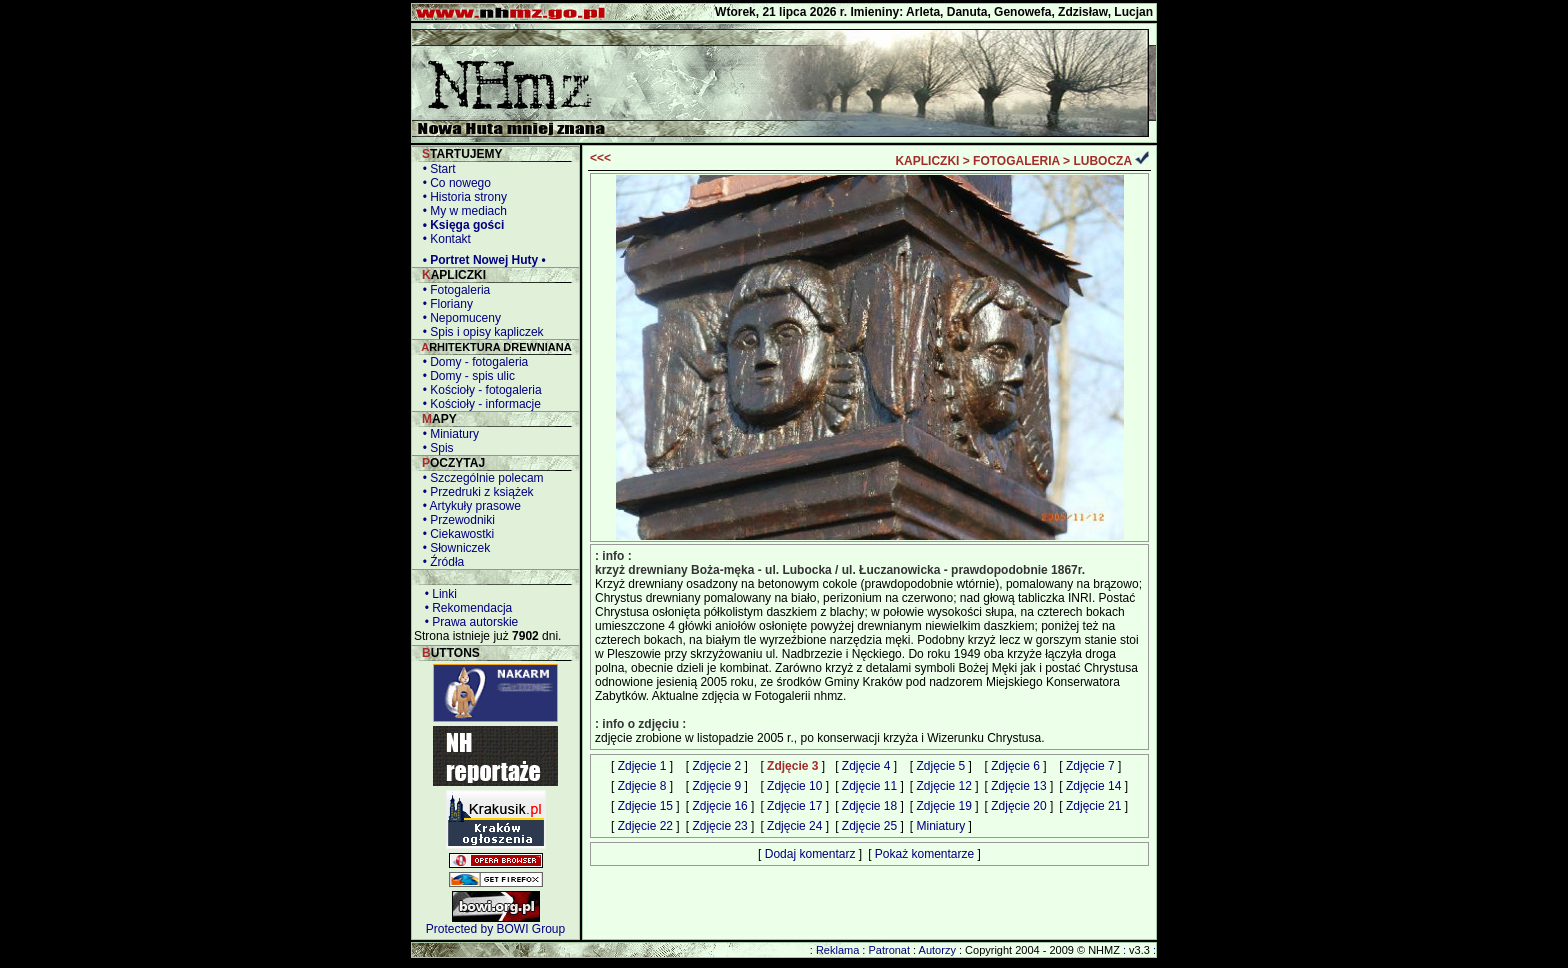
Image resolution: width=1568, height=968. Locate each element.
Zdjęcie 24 (794, 826)
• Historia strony (461, 197)
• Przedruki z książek (475, 492)
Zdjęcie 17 (794, 806)
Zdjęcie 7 (1090, 766)
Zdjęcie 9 (716, 786)
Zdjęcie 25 (869, 826)
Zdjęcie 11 (869, 786)
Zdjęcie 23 (719, 826)
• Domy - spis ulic (465, 376)
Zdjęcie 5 (941, 766)
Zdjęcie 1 (642, 766)
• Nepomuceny (458, 318)
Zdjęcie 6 (1015, 766)
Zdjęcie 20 (1018, 806)
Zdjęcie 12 (944, 786)
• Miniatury (447, 434)
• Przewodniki (455, 520)
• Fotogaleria (453, 290)
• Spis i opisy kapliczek (480, 332)
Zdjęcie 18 (869, 806)
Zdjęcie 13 (1018, 786)
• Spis (435, 448)
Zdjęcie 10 (794, 786)
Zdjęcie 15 (645, 806)
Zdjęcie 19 (944, 806)
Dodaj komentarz (810, 854)
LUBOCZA (1102, 161)
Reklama (837, 950)
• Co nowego (453, 183)
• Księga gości (460, 225)
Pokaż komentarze (924, 854)
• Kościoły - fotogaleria (479, 390)
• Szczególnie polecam (480, 478)
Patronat (889, 950)
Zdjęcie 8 (642, 786)
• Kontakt (443, 239)
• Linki (437, 594)
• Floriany (444, 304)
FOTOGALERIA (1016, 161)
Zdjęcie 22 (645, 826)
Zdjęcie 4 (866, 766)
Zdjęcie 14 (1093, 786)
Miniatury (941, 826)
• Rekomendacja (465, 608)
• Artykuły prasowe (468, 506)
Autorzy (937, 950)
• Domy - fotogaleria (472, 362)
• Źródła (440, 562)
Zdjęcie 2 (716, 766)
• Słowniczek (453, 548)
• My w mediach (461, 211)
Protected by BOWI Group (495, 929)
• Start (436, 169)
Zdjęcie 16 (719, 806)
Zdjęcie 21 (1093, 806)
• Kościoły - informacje (478, 404)
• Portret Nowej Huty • (481, 260)
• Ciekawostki (455, 534)
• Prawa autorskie (468, 622)
